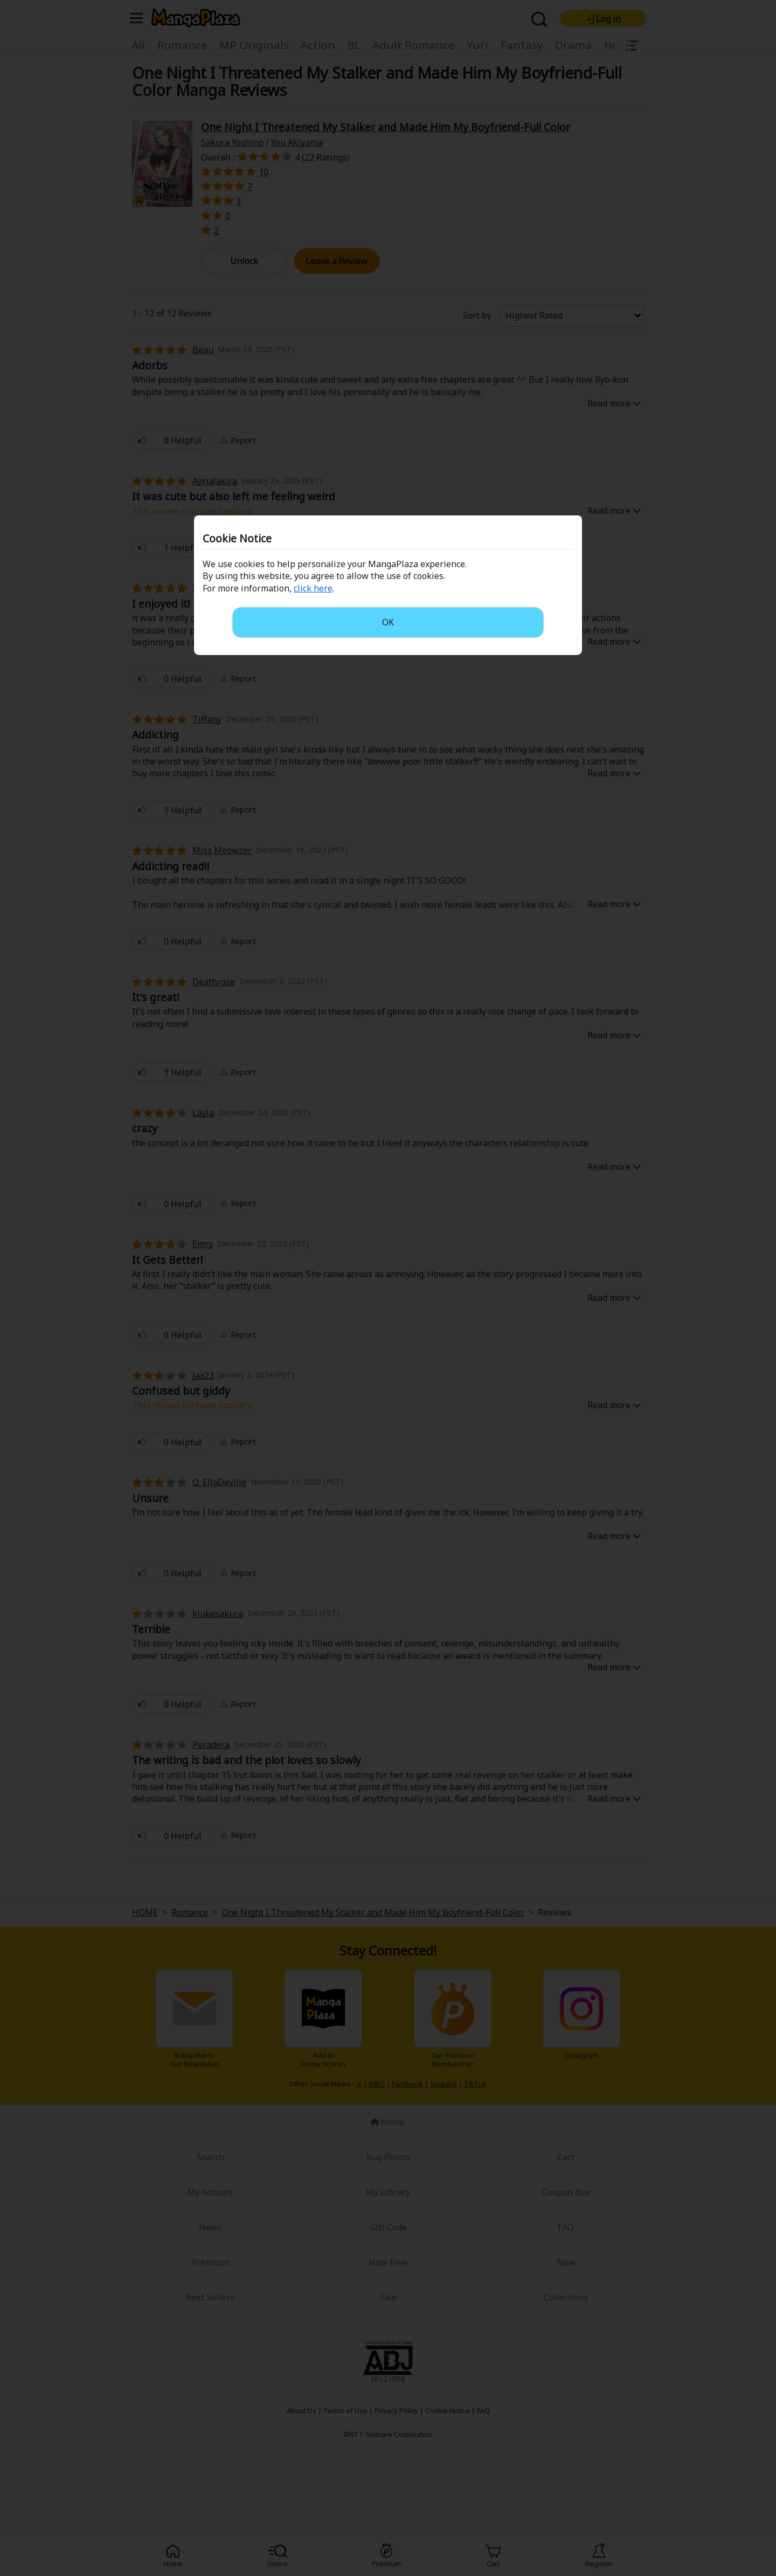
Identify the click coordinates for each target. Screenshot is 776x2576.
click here (313, 588)
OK (388, 622)
